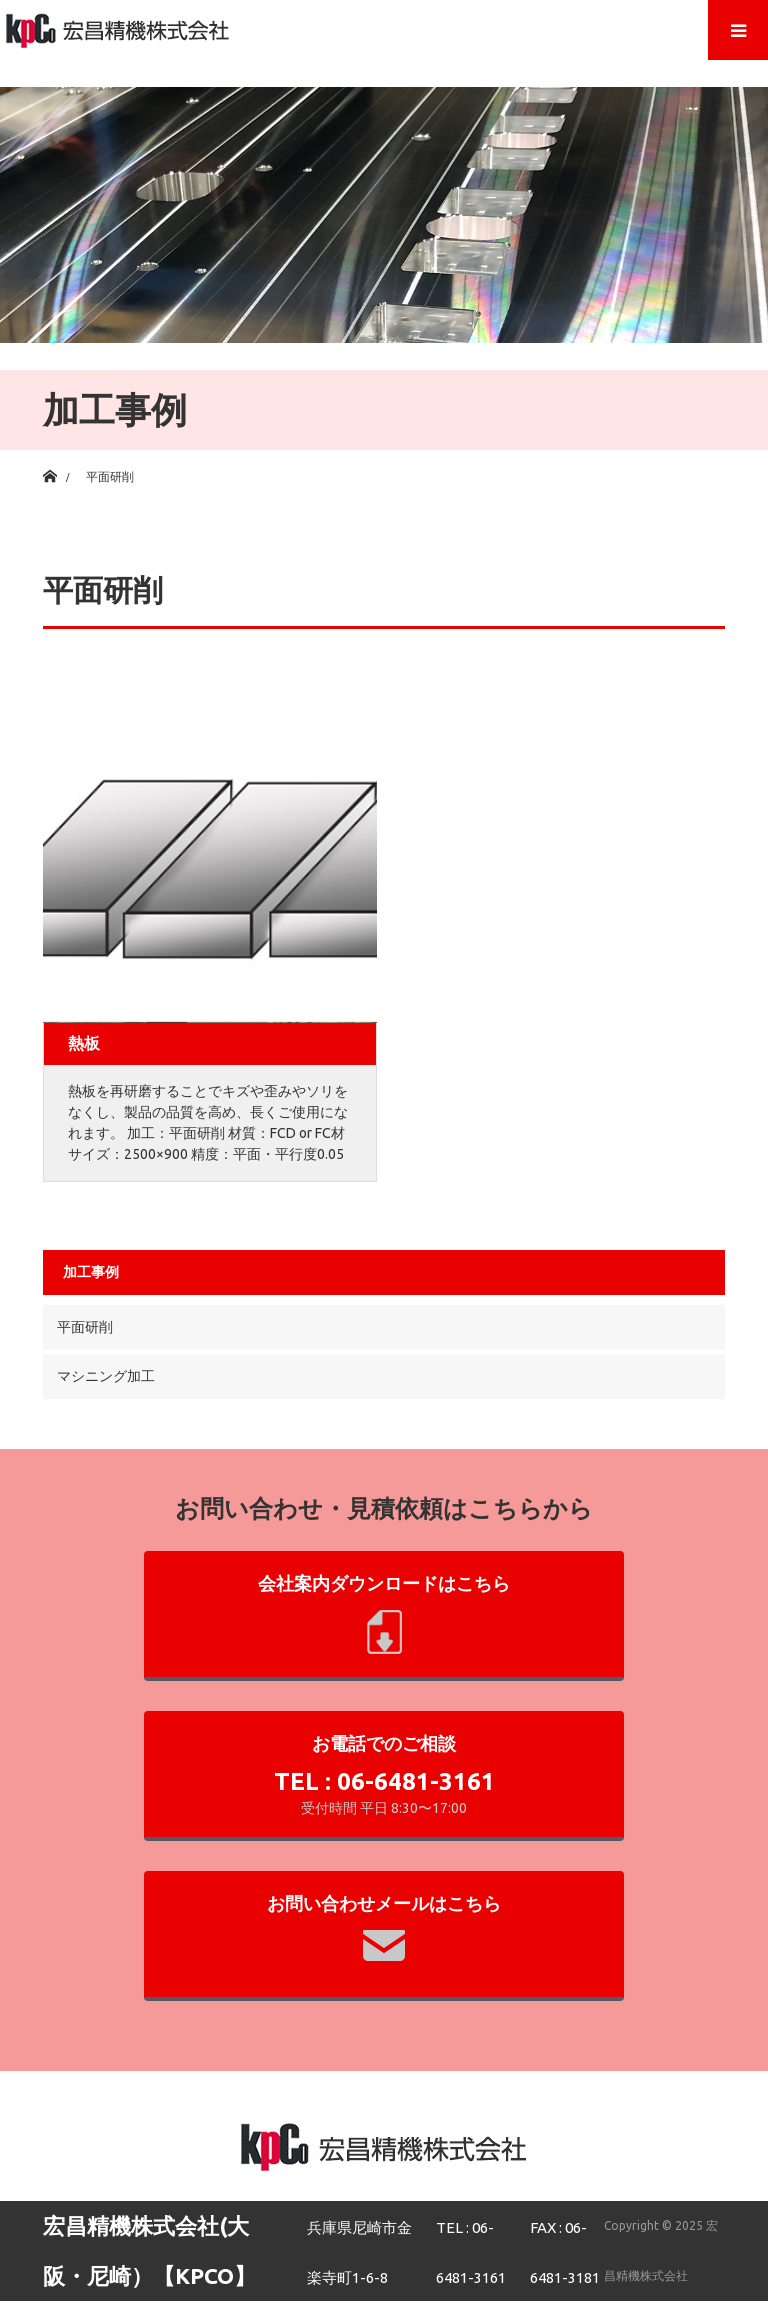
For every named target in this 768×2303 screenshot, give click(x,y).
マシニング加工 (106, 1376)
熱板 (84, 1043)
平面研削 (85, 1327)
